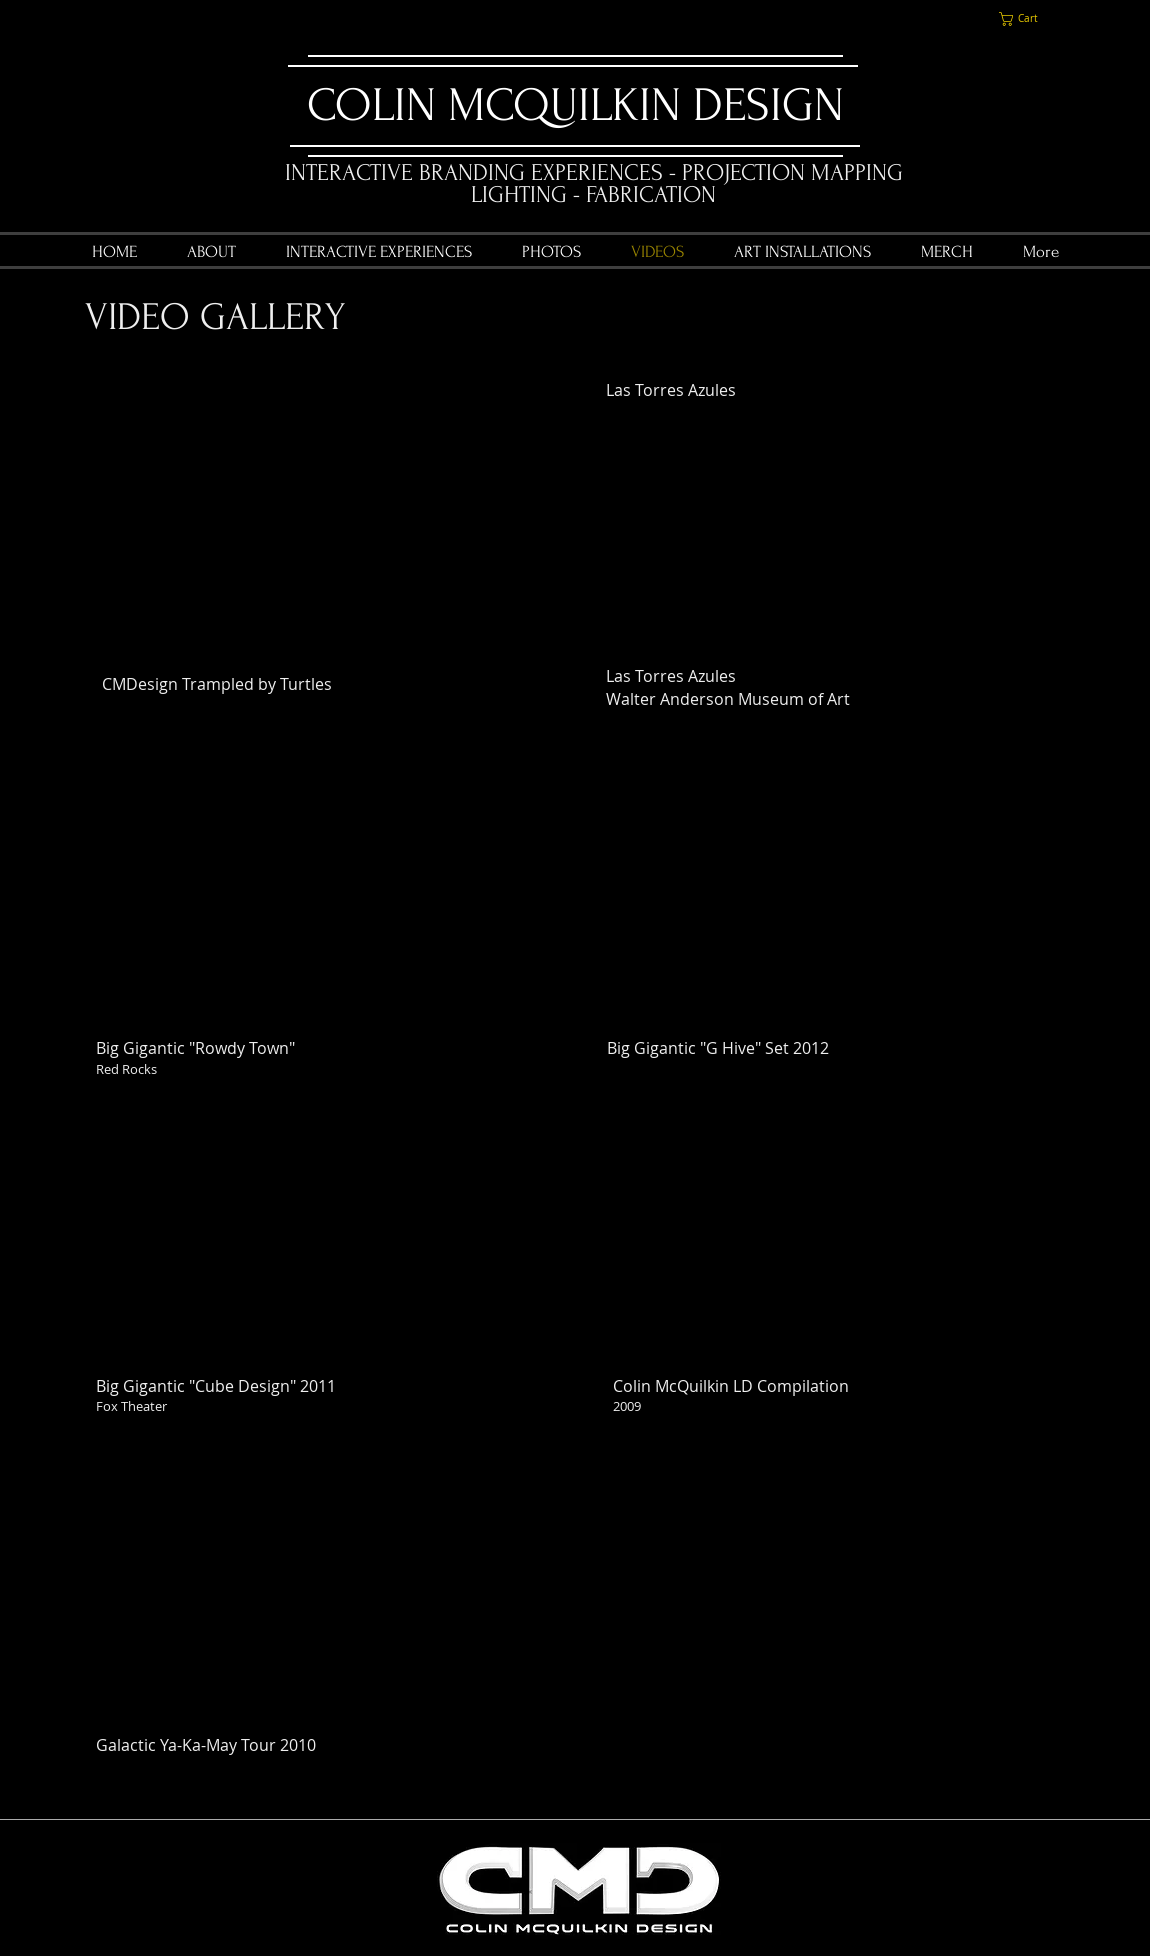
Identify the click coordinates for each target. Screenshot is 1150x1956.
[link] (1026, 19)
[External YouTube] (323, 525)
